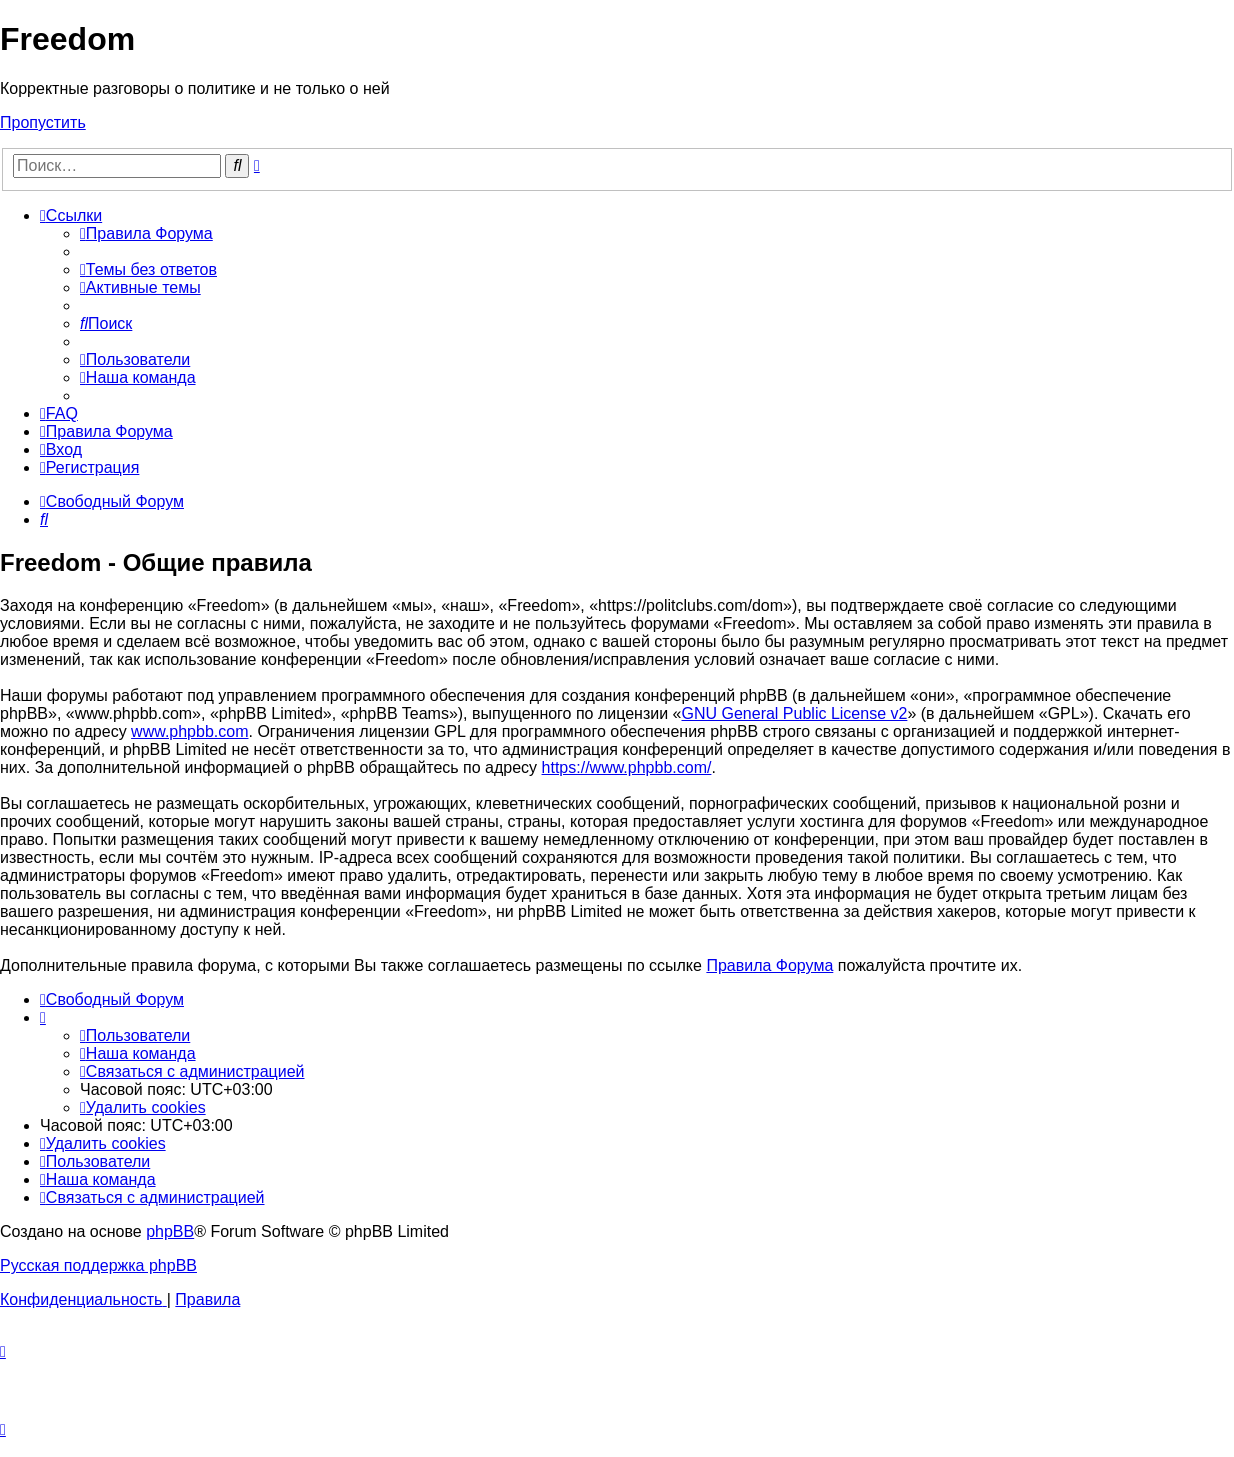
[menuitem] (146, 233)
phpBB (170, 1231)
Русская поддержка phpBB (98, 1265)
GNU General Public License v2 (795, 713)
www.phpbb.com (189, 731)
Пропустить (43, 122)
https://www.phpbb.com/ (627, 767)
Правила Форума (769, 965)
